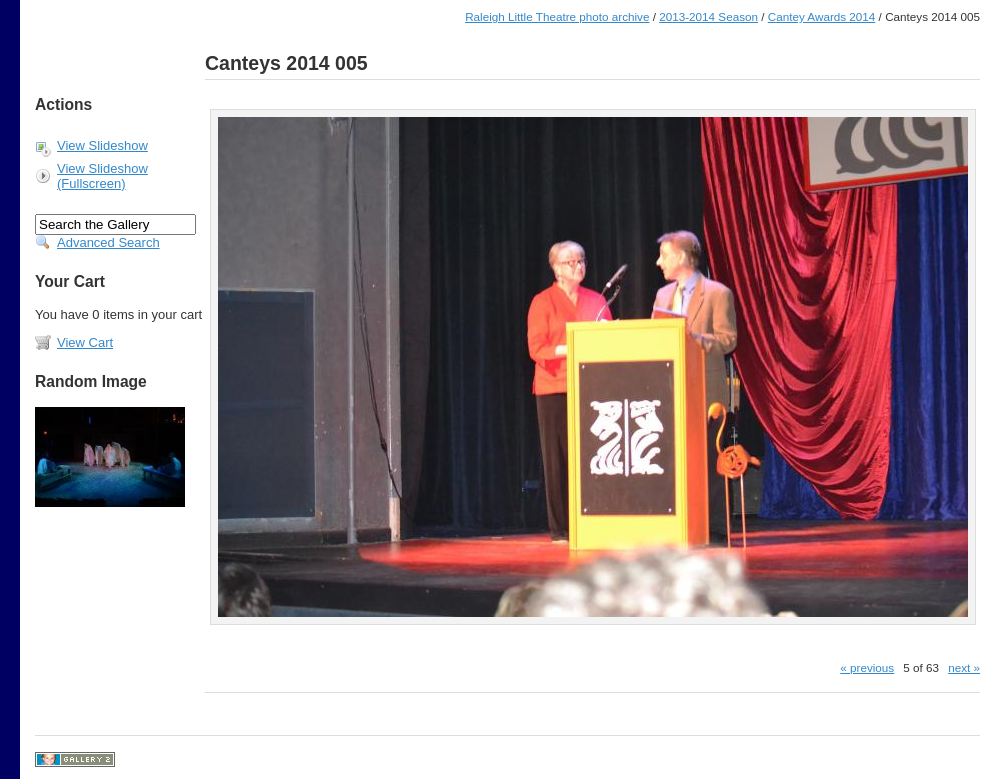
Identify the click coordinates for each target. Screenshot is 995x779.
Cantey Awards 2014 (822, 16)
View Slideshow (102, 145)
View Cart (85, 342)
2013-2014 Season (708, 16)
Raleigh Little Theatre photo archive (557, 16)
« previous (867, 667)
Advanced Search (108, 242)
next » (964, 667)
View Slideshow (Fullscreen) (102, 176)
